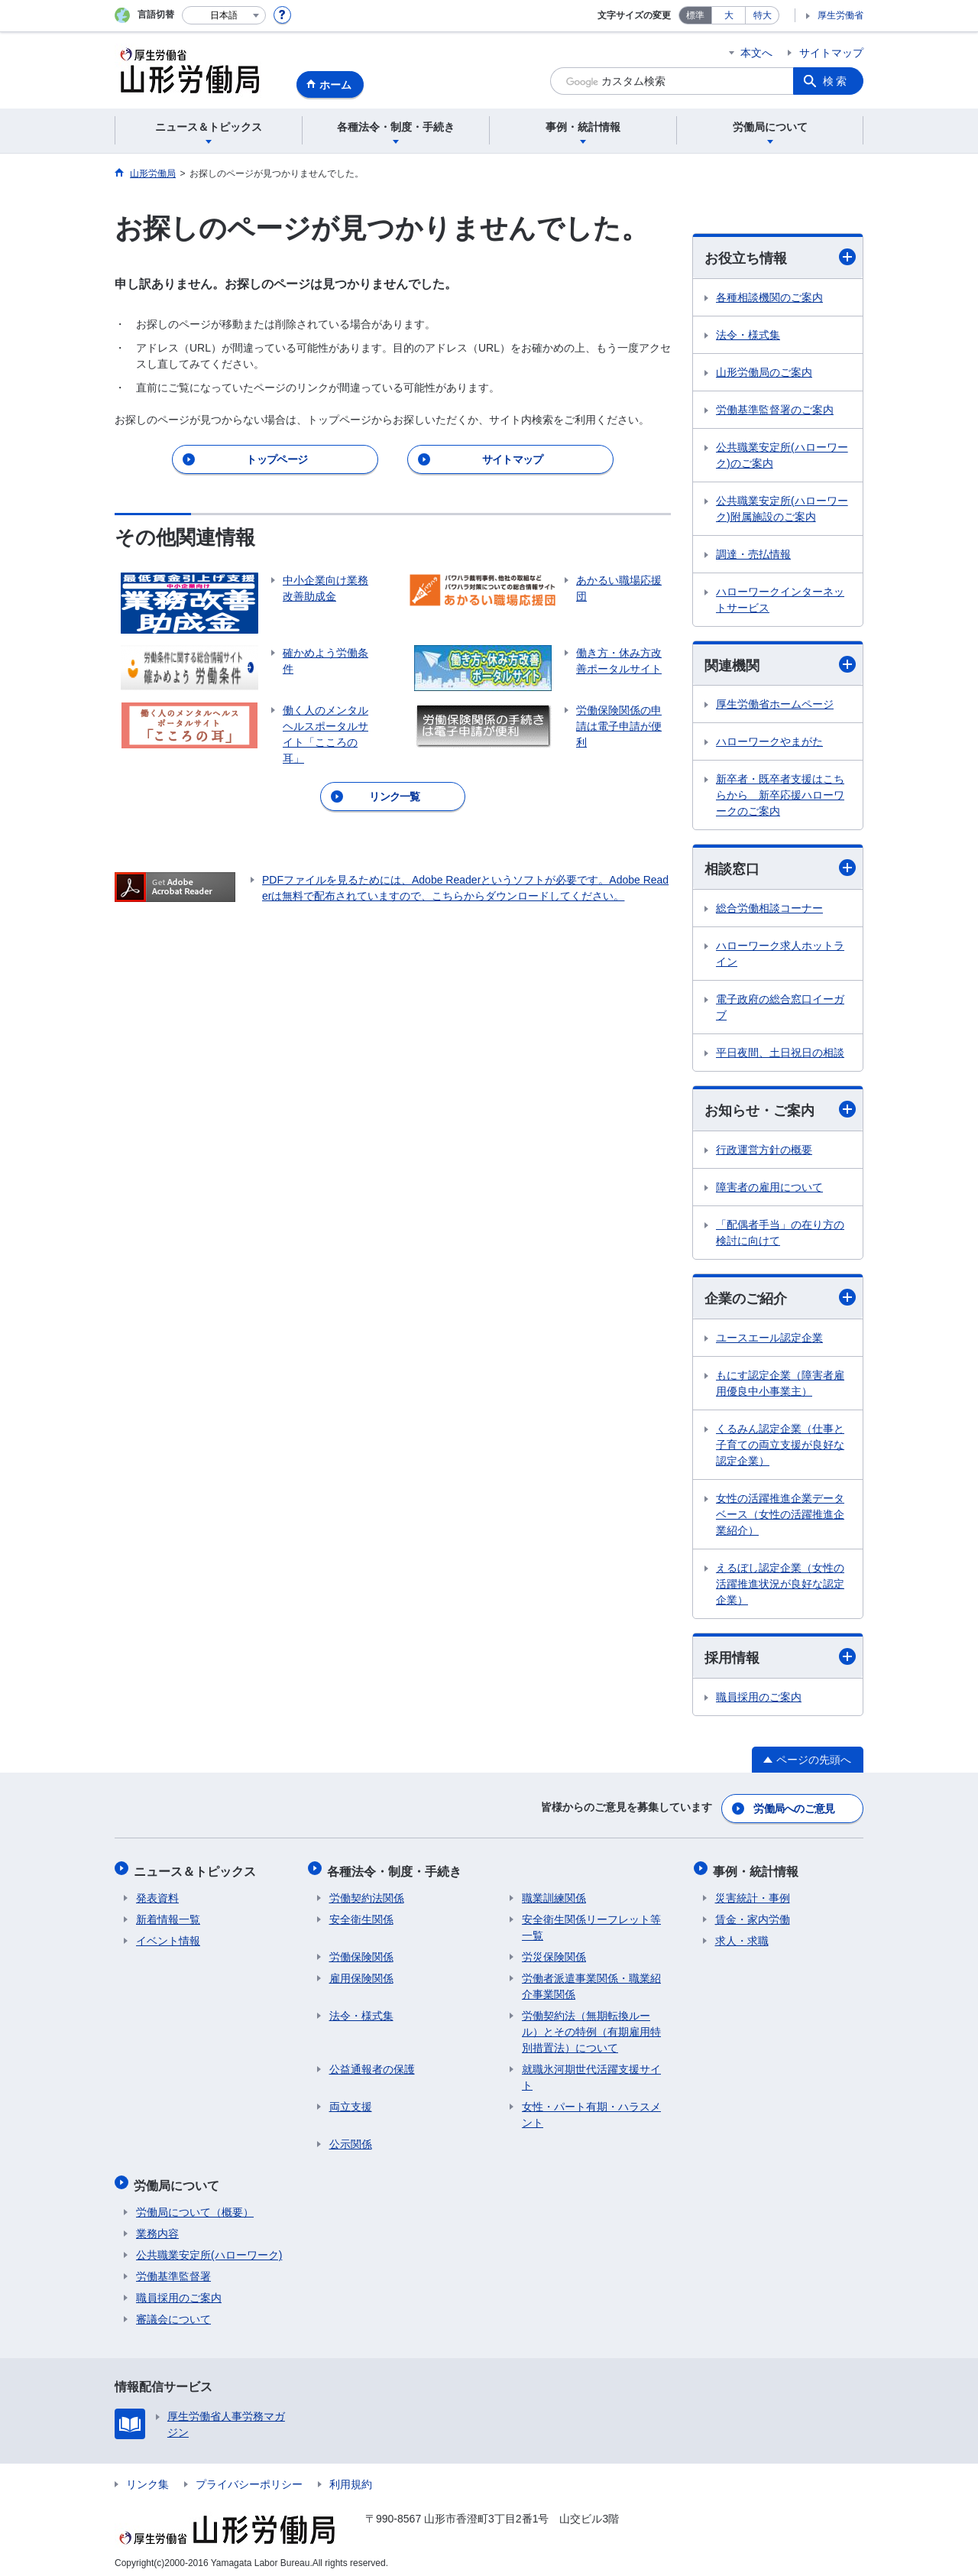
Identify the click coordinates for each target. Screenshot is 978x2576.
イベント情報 (168, 1938)
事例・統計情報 (758, 1869)
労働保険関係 (361, 1954)
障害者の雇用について (769, 1189)
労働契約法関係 (366, 1895)
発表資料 (157, 1895)
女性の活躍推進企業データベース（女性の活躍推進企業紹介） (780, 1516)
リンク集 (147, 2477)
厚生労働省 (840, 15)
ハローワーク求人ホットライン (780, 955)
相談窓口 (780, 869)
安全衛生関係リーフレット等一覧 (591, 1924)
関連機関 (780, 664)
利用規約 (350, 2477)
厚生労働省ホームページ (775, 705)
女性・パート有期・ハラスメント (591, 2111)
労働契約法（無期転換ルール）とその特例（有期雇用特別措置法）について (591, 2029)
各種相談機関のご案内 (769, 297)
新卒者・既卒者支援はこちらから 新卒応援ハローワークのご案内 (780, 796)
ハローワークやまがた (769, 743)
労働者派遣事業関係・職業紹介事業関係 (591, 1983)
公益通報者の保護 (372, 2066)
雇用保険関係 (361, 1975)
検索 (836, 81)
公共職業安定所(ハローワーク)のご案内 (782, 455)
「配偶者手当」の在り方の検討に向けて (780, 1234)
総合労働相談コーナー (769, 910)
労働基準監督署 (173, 2269)
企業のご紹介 (780, 1300)
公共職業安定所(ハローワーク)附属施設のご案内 (782, 509)
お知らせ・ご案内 (780, 1111)
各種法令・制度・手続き (396, 1869)
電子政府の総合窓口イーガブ (780, 1008)
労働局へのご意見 (794, 1809)
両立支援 (350, 2103)
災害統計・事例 (752, 1895)
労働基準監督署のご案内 (775, 410)
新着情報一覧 (168, 1916)
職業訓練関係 (554, 1895)
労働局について (179, 2179)
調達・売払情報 (753, 554)
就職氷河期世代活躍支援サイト (591, 2074)
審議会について (173, 2312)
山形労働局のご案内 (764, 372)
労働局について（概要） (195, 2205)
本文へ (756, 52)
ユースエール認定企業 (769, 1340)
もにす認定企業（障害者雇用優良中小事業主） (780, 1385)
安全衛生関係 (361, 1916)
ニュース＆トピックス (197, 1869)
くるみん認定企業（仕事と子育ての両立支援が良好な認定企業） (780, 1447)
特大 (762, 15)
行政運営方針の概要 (764, 1151)
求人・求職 (742, 1938)
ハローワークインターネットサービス (780, 600)
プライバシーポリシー (249, 2477)
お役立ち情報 (780, 257)
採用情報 (780, 1659)
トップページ (276, 459)
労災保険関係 (554, 1954)
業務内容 (157, 2227)
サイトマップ (831, 52)
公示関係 (350, 2141)
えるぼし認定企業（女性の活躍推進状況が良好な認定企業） (780, 1586)
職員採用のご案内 (759, 1699)
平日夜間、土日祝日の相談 (780, 1054)
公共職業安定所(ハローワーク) (209, 2248)
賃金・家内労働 (752, 1916)
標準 (695, 15)
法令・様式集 (748, 335)
